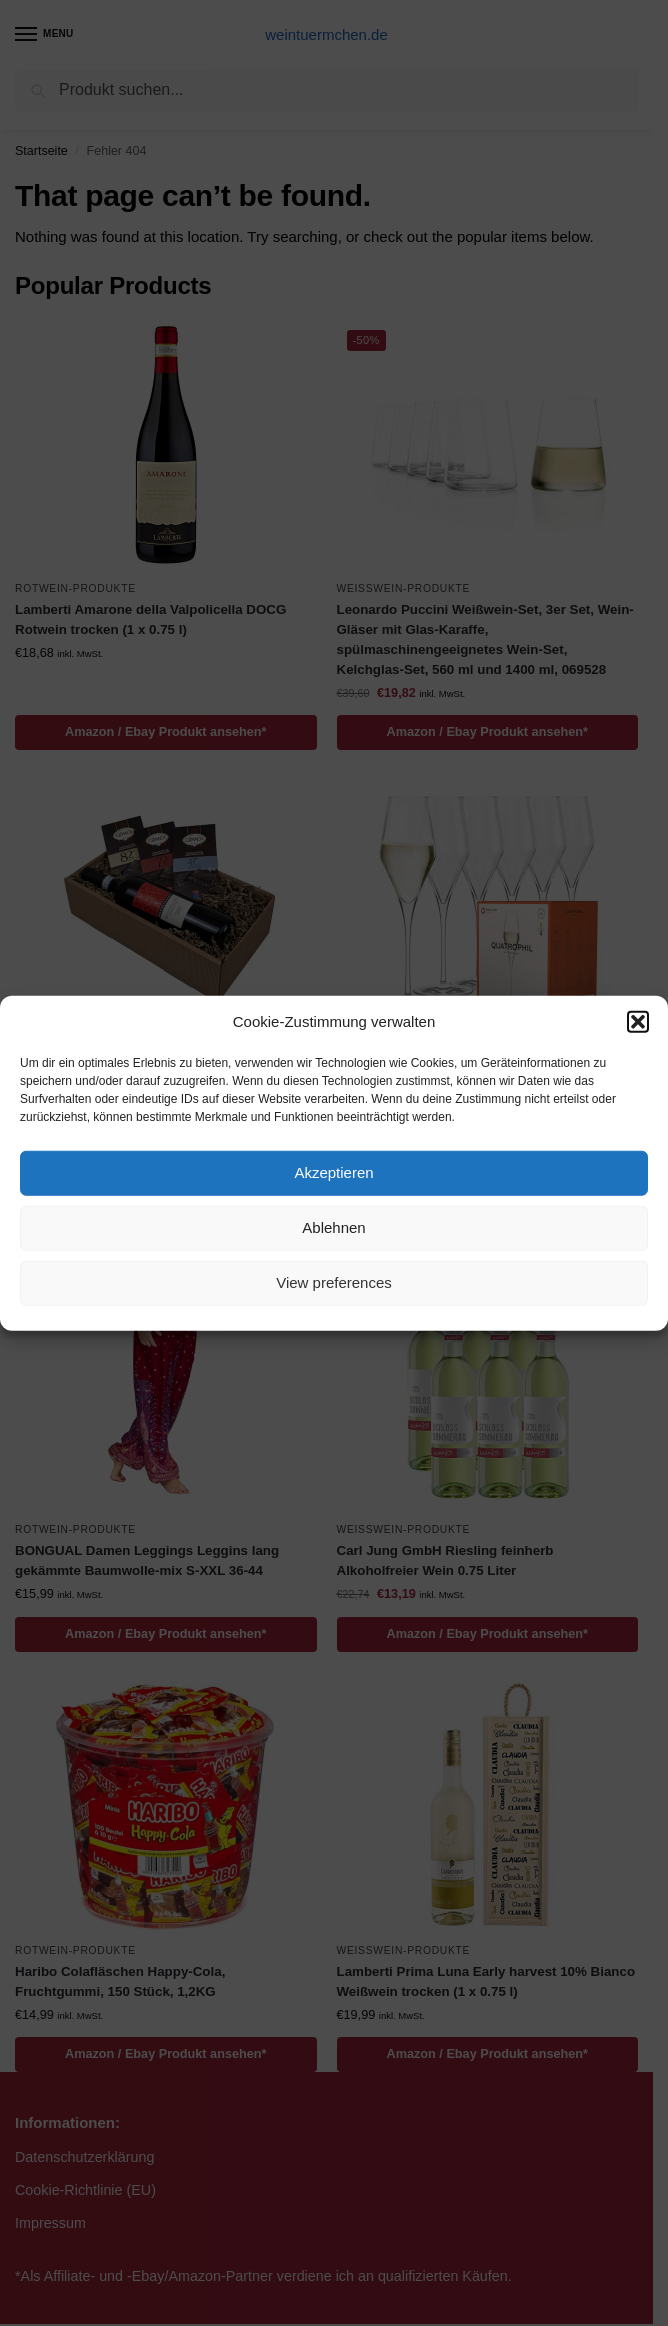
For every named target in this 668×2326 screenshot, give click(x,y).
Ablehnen (333, 1227)
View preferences (334, 1282)
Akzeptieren (333, 1172)
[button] (638, 1022)
